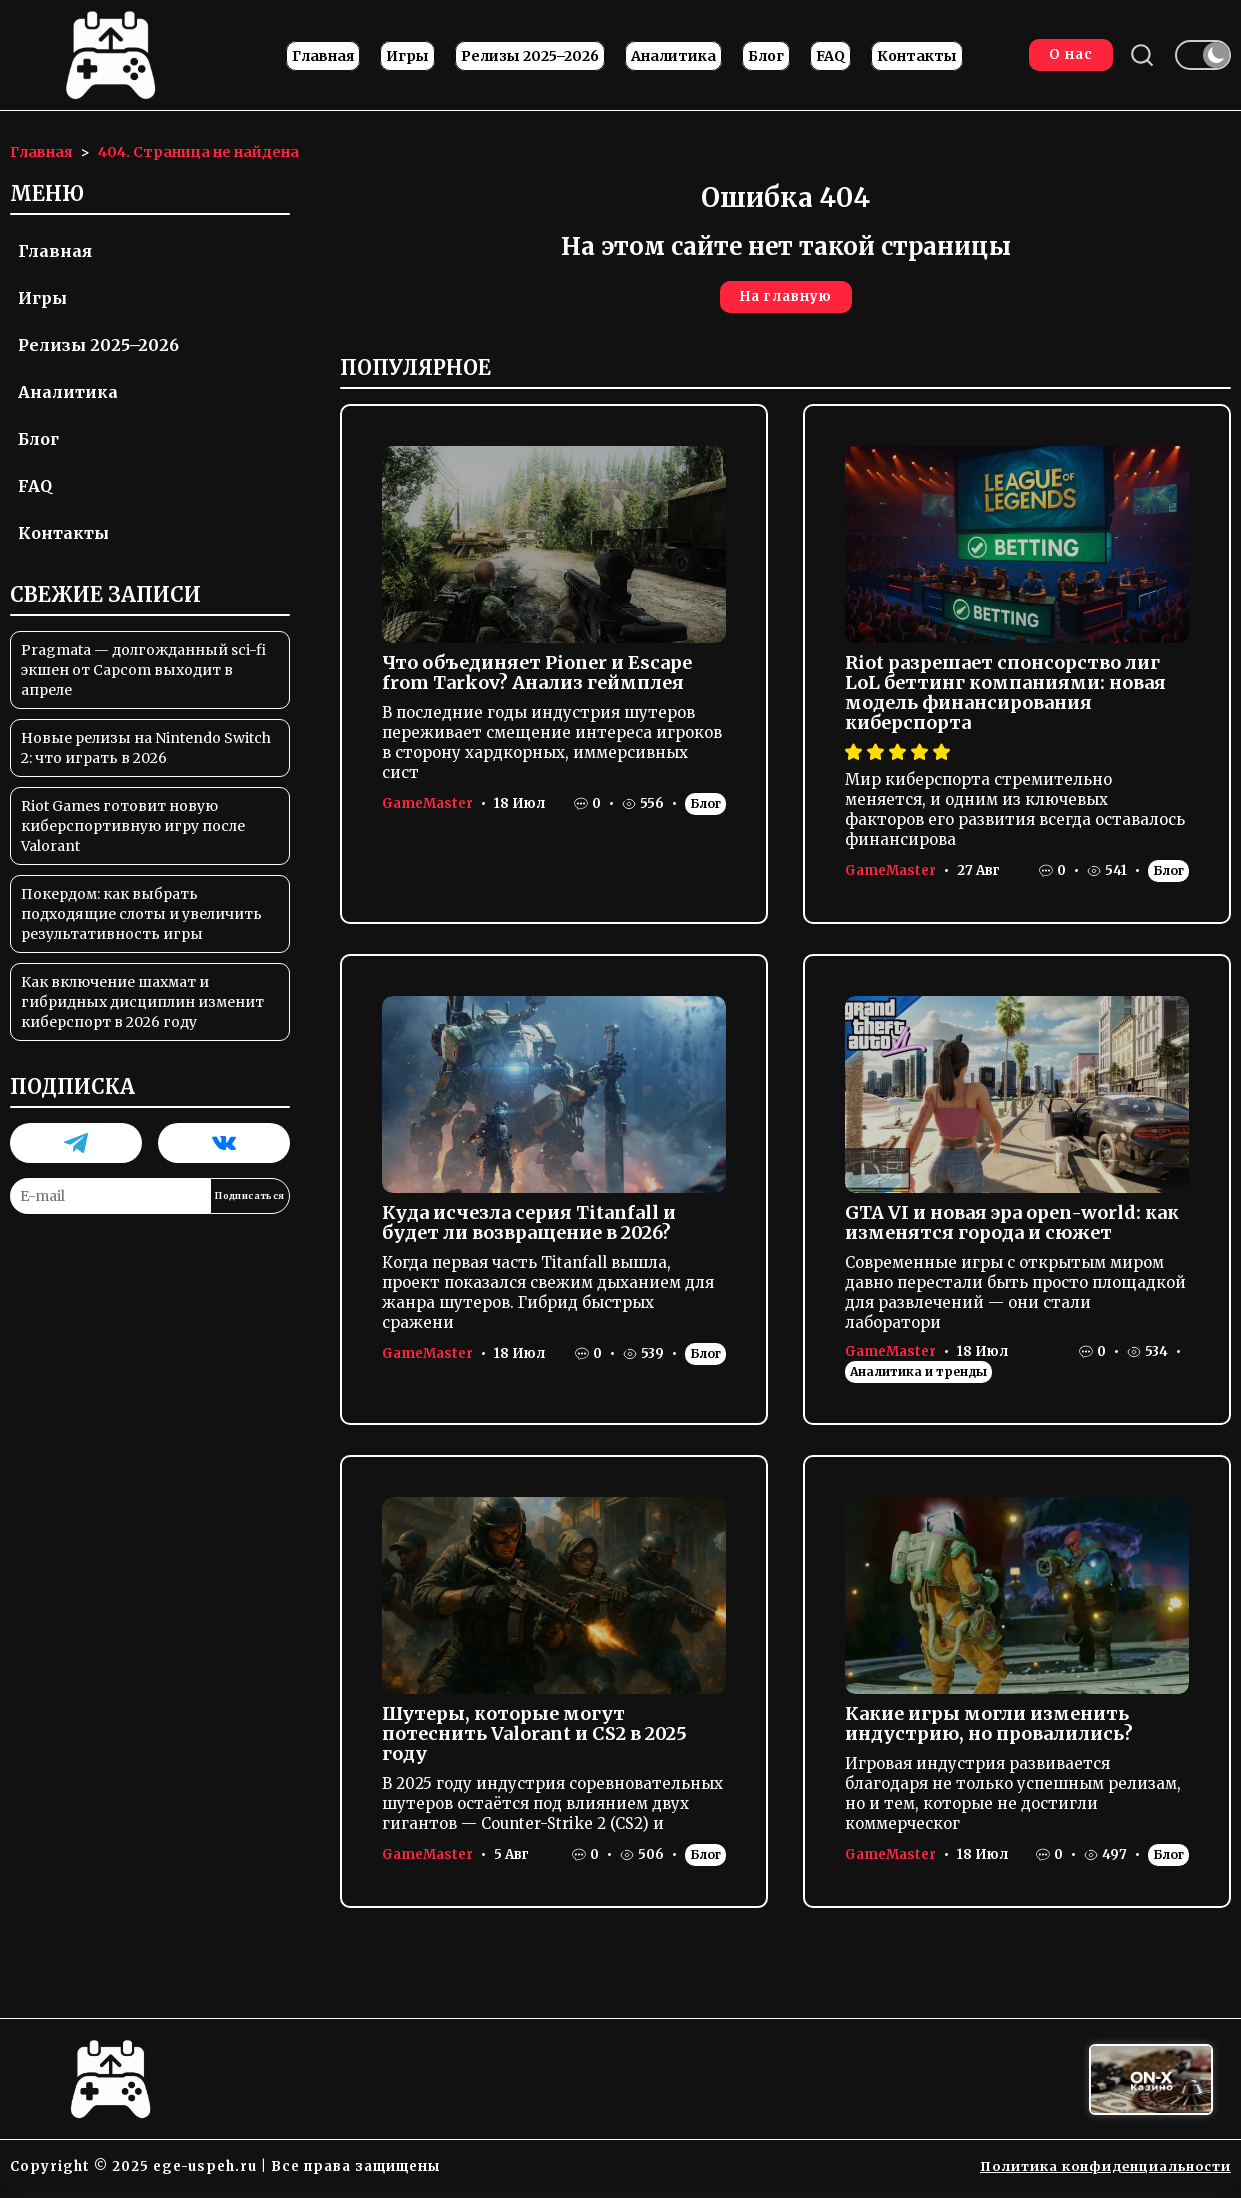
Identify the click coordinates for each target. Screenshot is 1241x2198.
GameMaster (427, 809)
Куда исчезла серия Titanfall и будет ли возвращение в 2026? (529, 1228)
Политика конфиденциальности (1100, 2171)
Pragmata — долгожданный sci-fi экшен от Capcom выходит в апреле (143, 676)
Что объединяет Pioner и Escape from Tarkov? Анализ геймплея (537, 678)
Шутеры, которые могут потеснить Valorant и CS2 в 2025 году (534, 1739)
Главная (321, 59)
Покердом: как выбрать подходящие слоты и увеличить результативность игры (141, 920)
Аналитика (671, 59)
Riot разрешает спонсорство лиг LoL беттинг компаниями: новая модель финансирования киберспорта (1005, 698)
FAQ (828, 59)
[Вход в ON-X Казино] (1151, 2085)
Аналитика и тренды (918, 1377)
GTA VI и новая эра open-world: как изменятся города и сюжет (1012, 1228)
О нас (1067, 57)
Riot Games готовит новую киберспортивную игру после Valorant (133, 832)
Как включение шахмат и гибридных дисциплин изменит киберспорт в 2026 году (142, 1008)
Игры (405, 59)
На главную (786, 302)
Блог (764, 59)
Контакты (915, 59)
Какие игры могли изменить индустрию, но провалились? (989, 1729)
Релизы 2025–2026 (528, 59)
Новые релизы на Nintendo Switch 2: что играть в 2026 (146, 754)
